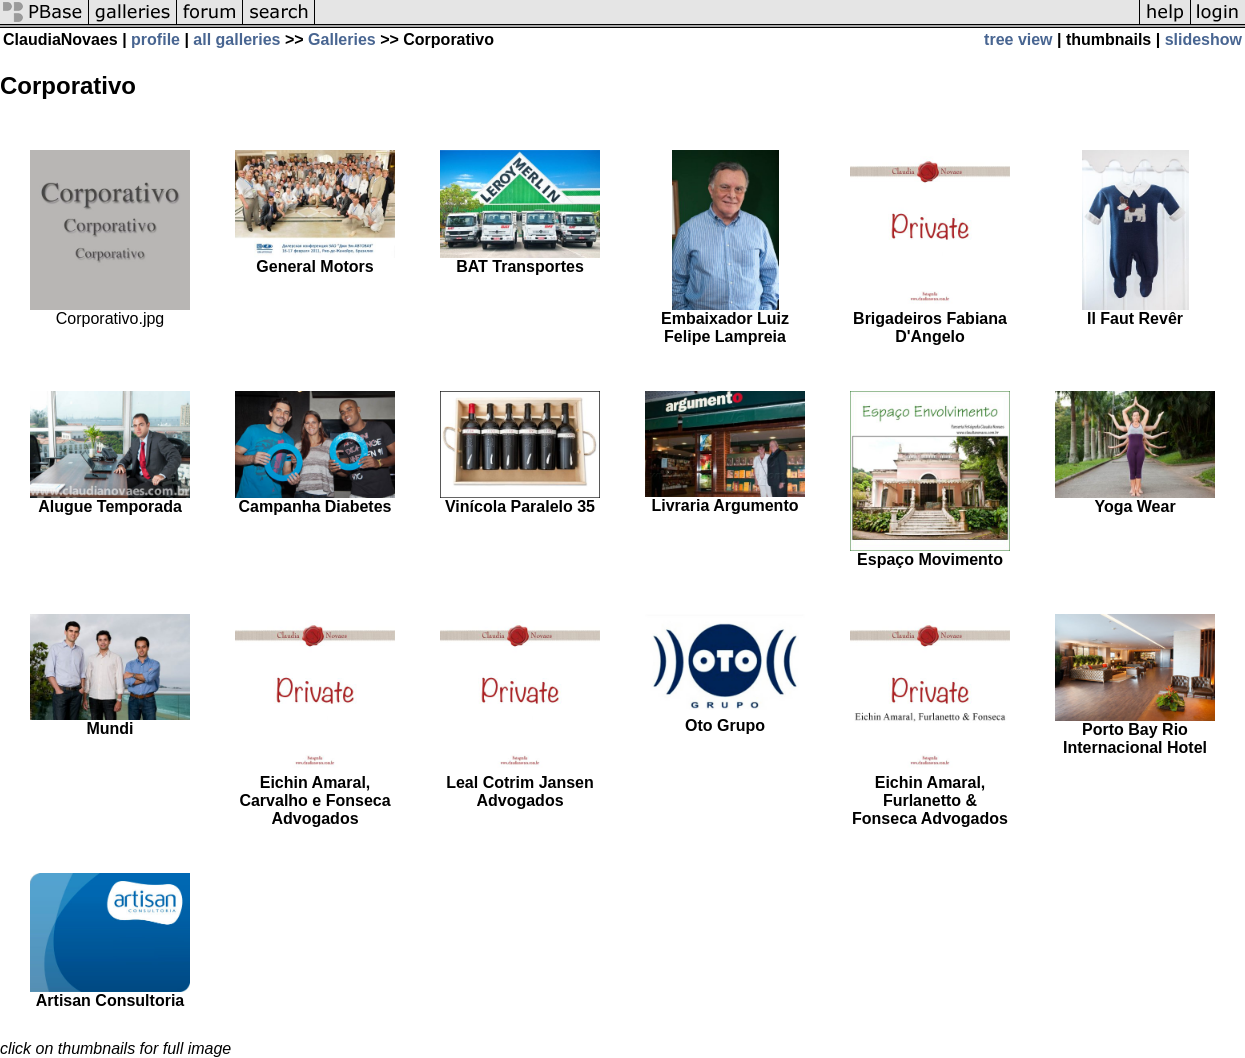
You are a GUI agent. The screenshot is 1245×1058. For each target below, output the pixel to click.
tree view (1018, 39)
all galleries (236, 39)
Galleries (342, 39)
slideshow (1203, 39)
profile (155, 39)
